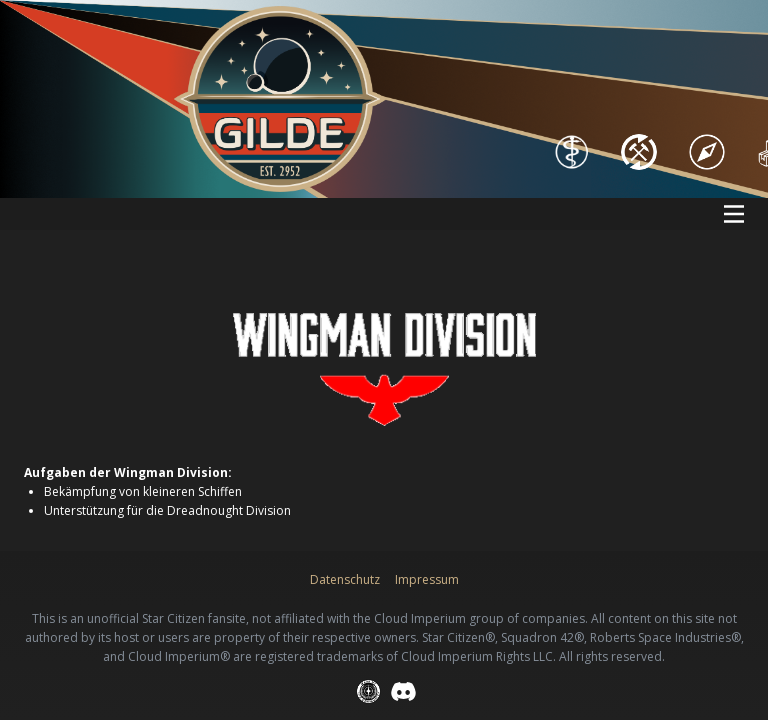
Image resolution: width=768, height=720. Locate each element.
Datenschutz (345, 579)
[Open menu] (734, 214)
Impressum (427, 579)
